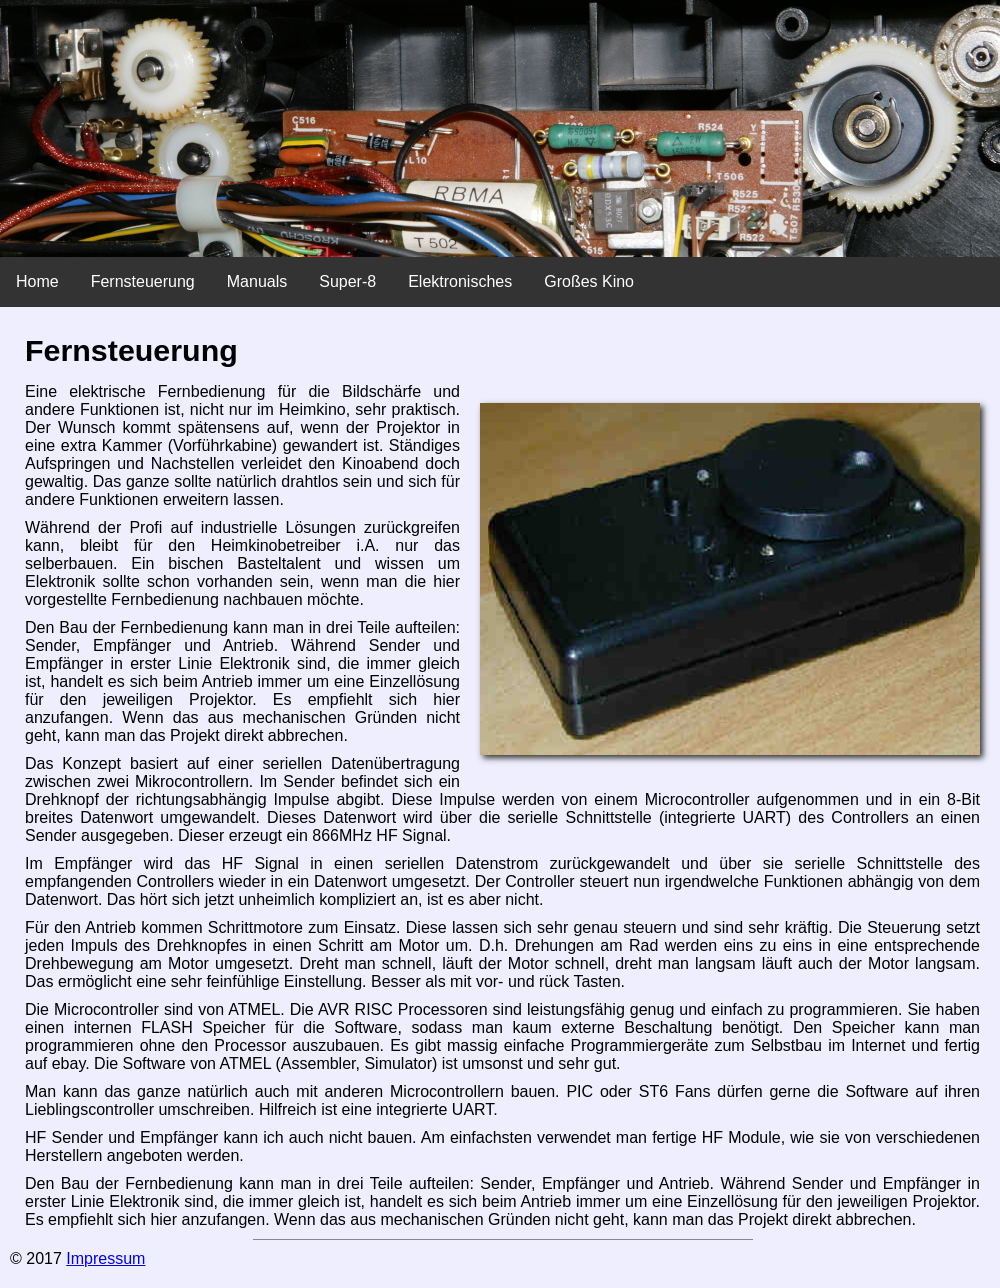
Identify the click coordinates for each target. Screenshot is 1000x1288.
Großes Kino (589, 281)
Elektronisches (460, 281)
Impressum (105, 1258)
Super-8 (347, 281)
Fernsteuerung (143, 281)
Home (37, 281)
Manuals (257, 281)
